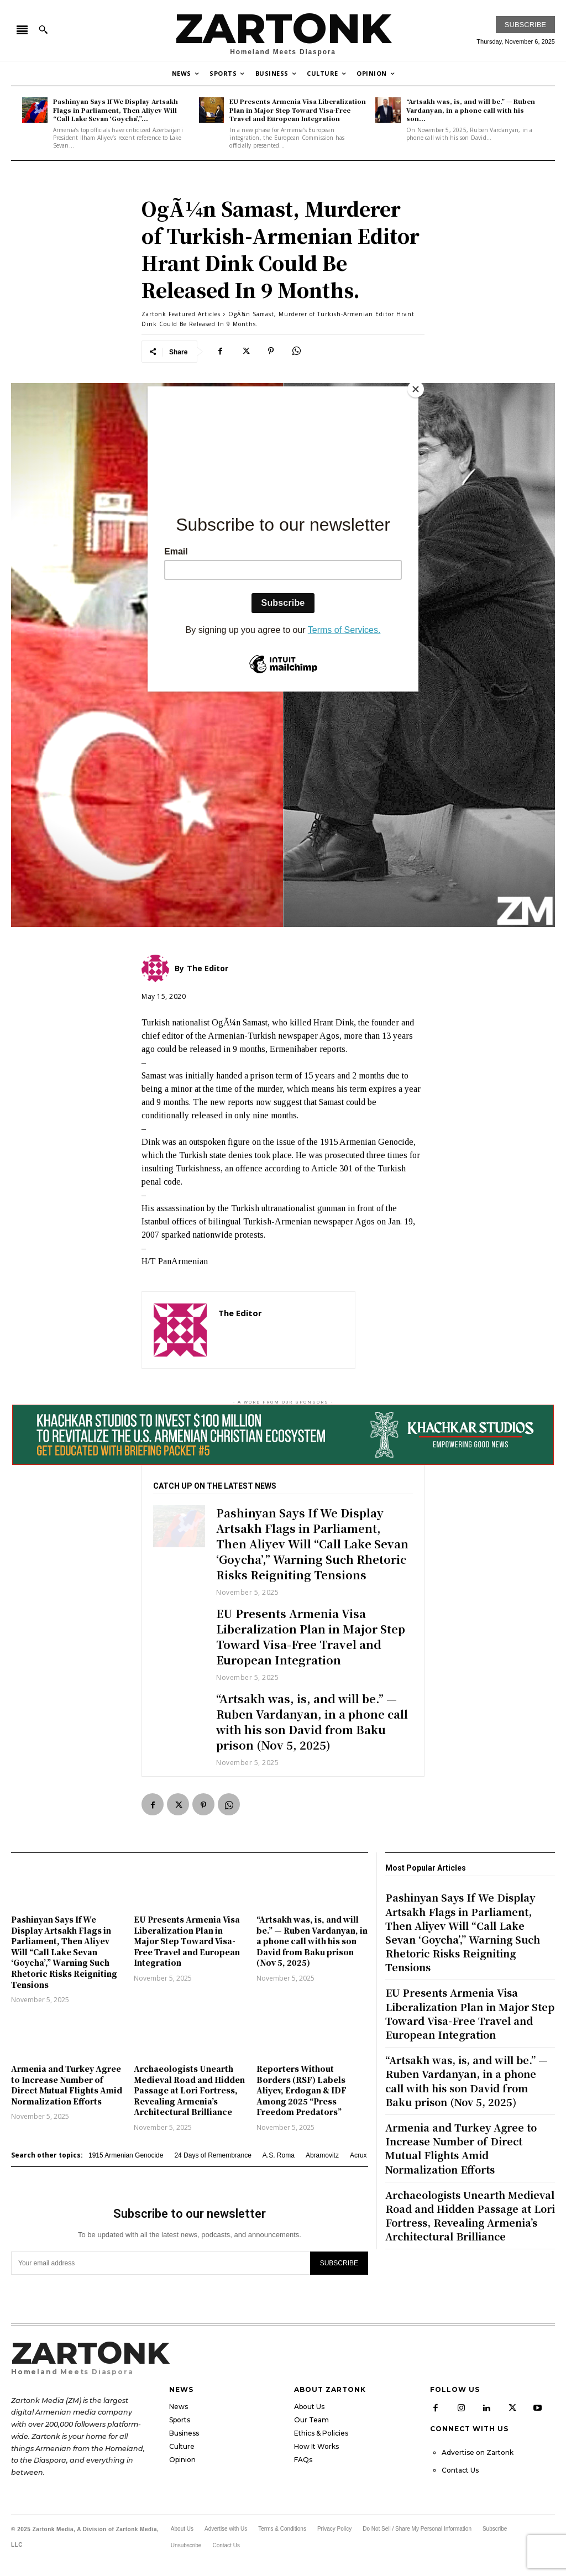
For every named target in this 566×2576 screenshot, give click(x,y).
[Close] (415, 389)
